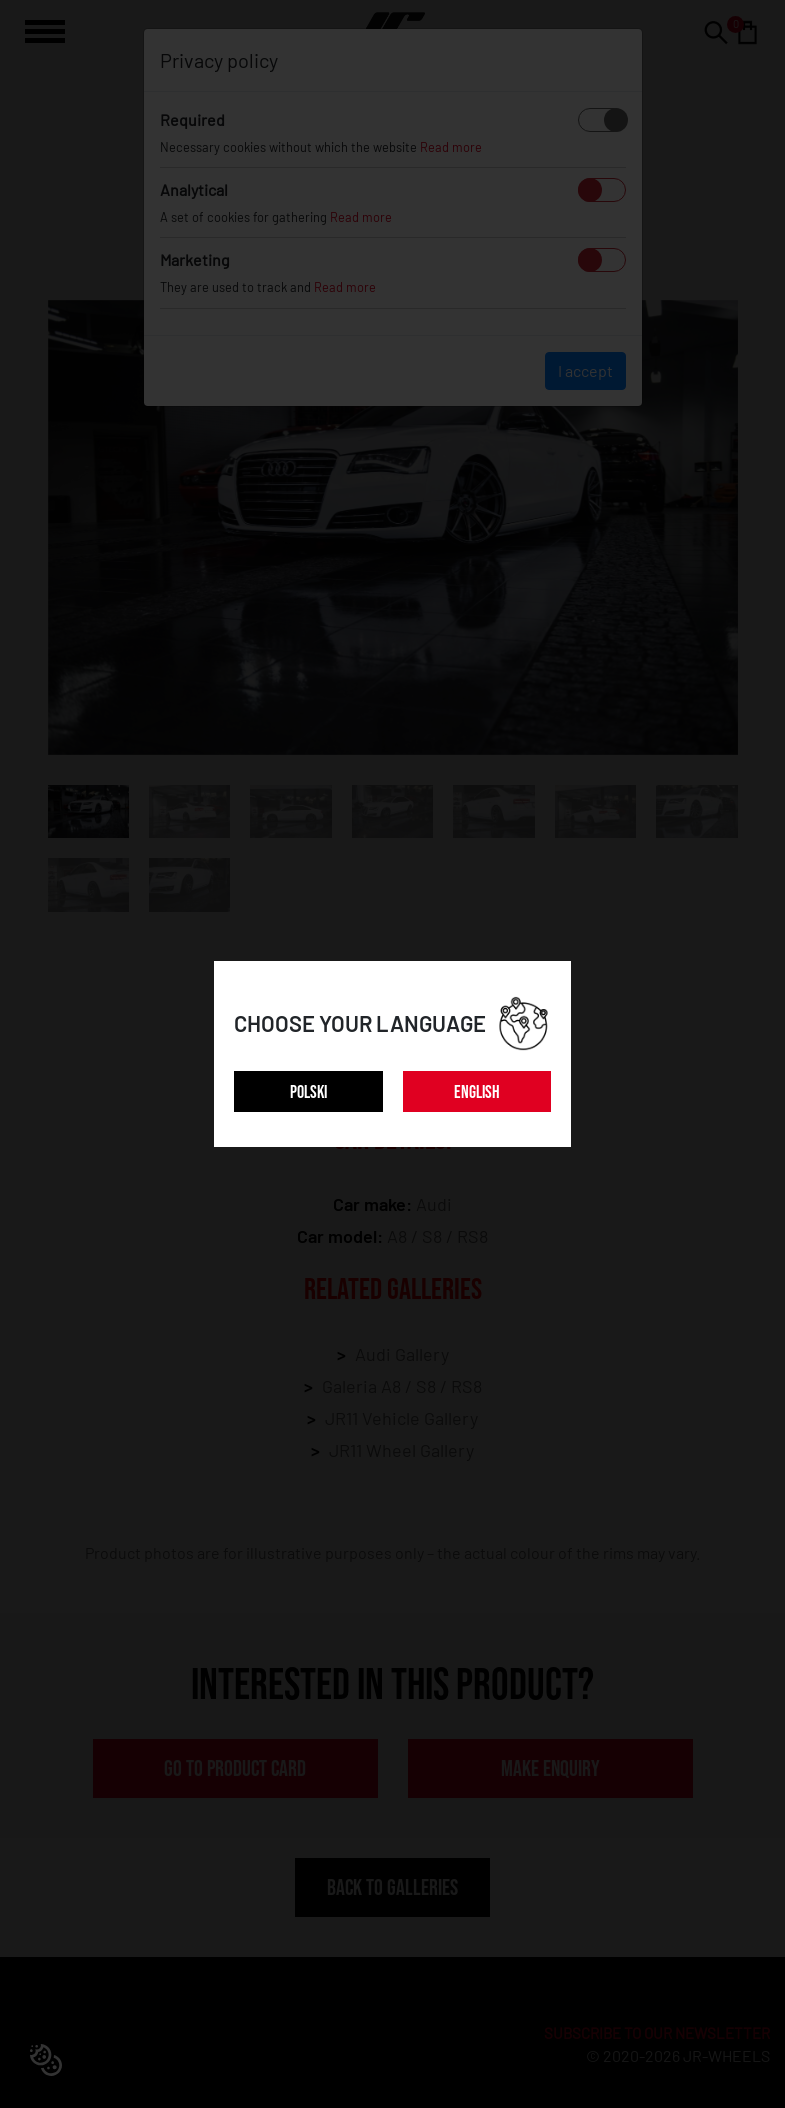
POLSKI (308, 1092)
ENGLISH (477, 1092)
